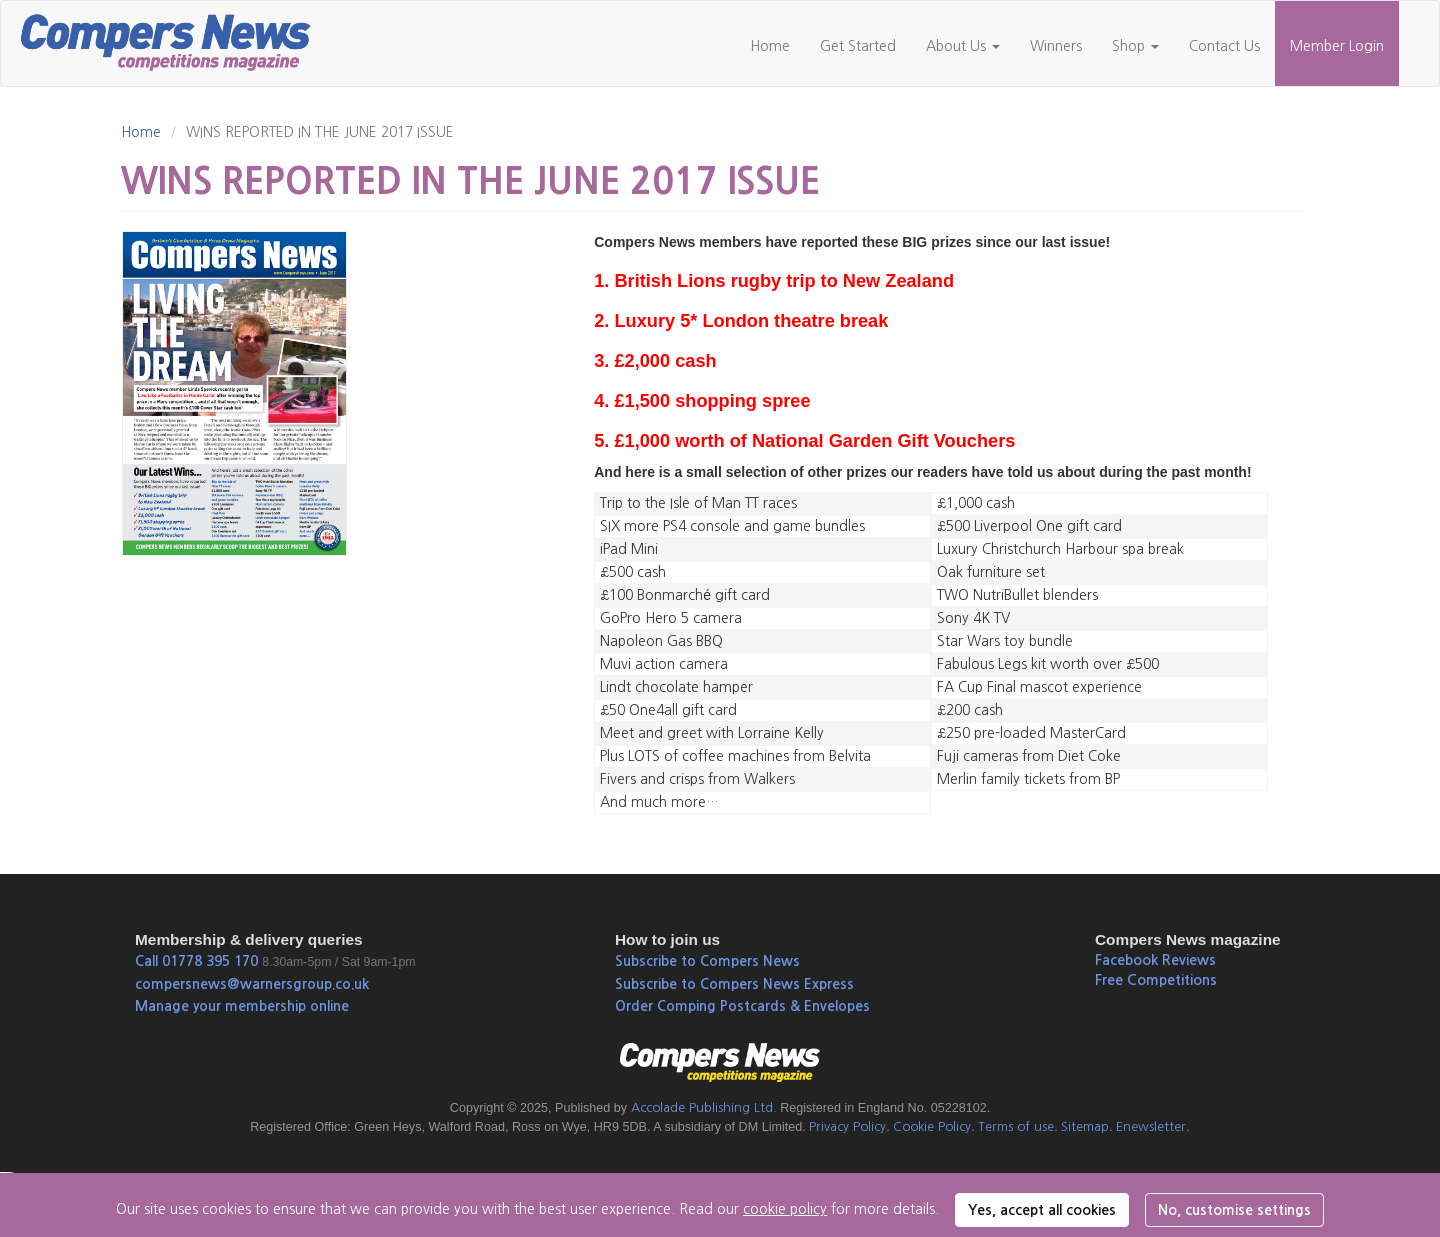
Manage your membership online (242, 1006)
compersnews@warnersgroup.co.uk (252, 984)
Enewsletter (1151, 1126)
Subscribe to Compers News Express (734, 984)
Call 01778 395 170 (196, 961)
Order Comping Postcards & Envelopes (742, 1006)
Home (770, 46)
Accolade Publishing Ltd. (704, 1107)
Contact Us (1224, 46)
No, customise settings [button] (1234, 1210)
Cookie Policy (932, 1126)
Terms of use (1016, 1126)
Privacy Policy (847, 1126)
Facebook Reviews (1155, 960)
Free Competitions (1156, 980)
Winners (1056, 46)
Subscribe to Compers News (707, 961)
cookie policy (785, 1209)
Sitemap (1085, 1126)
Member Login (1337, 46)
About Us (963, 46)
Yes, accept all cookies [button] (1042, 1210)
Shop (1135, 46)
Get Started (858, 46)
